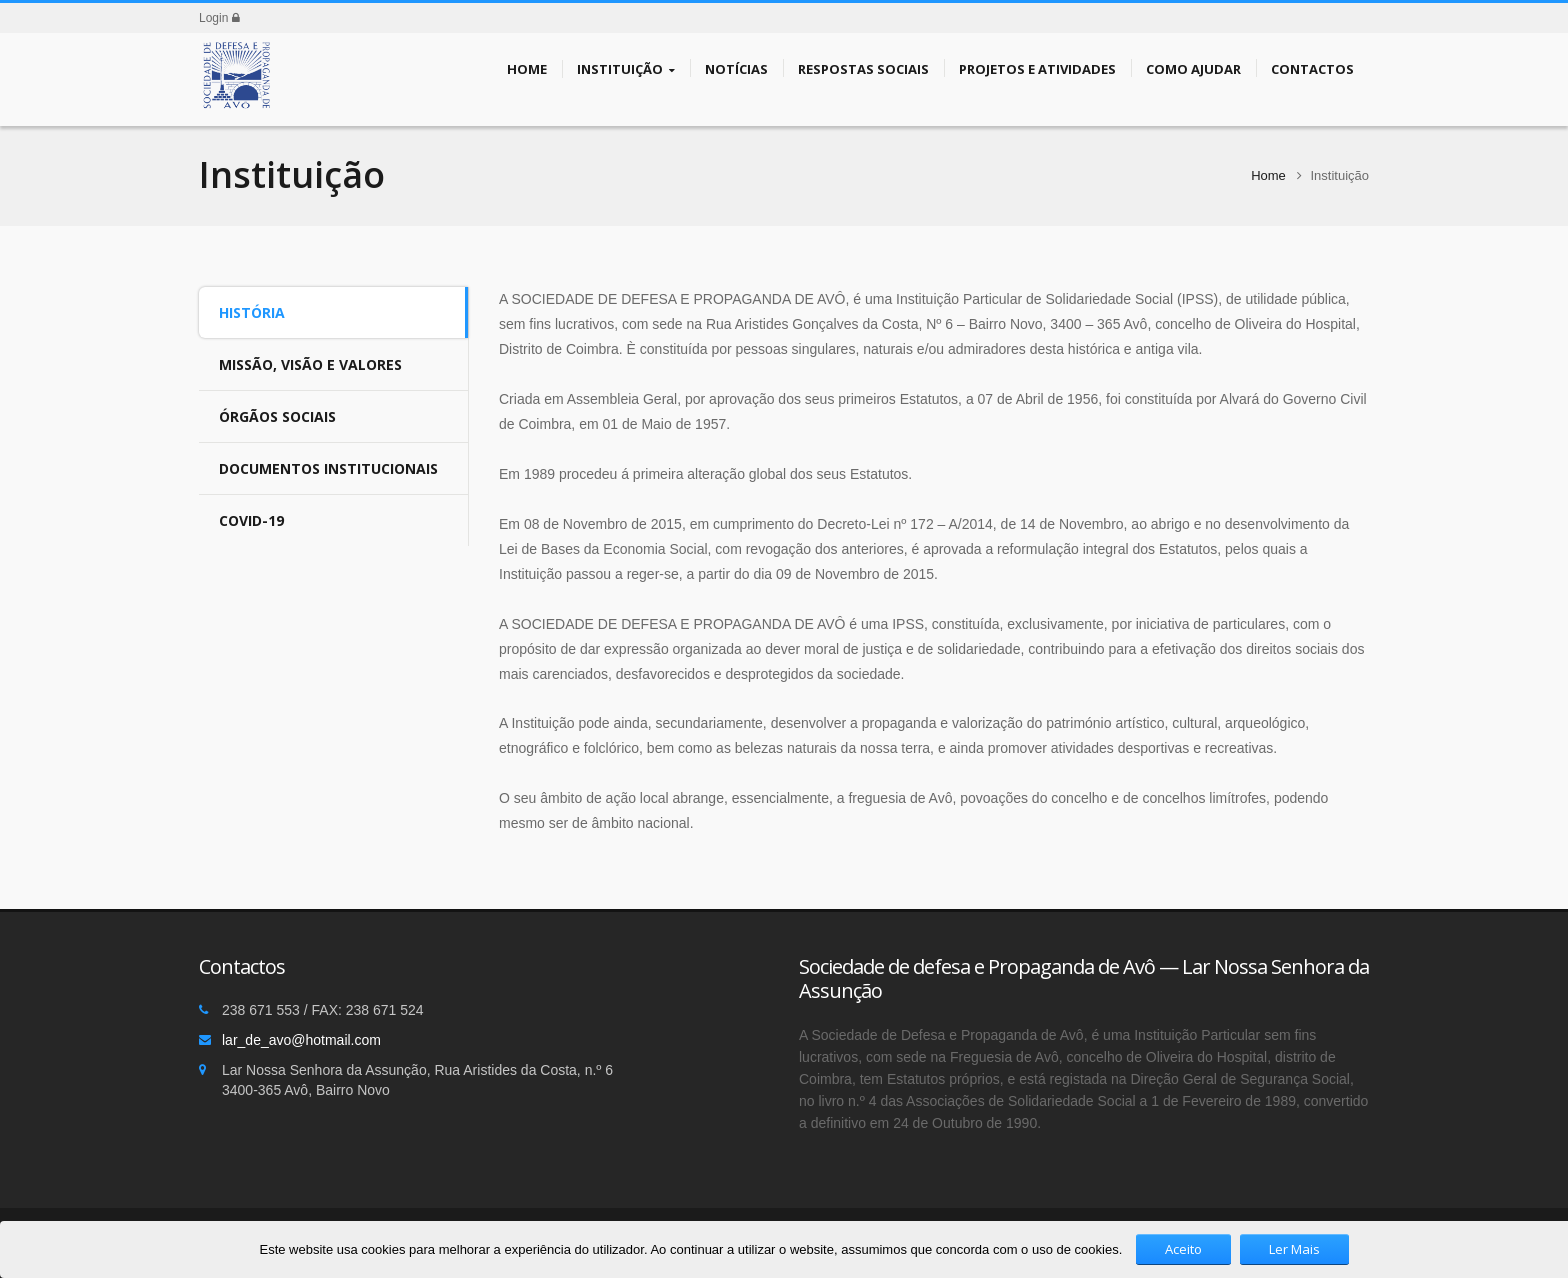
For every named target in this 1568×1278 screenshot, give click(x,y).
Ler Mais (1294, 1249)
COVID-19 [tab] (251, 520)
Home (527, 68)
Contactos (1312, 68)
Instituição (626, 69)
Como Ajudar (1193, 68)
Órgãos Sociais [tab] (277, 416)
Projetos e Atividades (1037, 68)
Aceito (1183, 1249)
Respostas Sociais (863, 68)
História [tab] (252, 312)
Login (219, 18)
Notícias (736, 68)
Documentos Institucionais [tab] (328, 468)
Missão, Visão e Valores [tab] (310, 364)
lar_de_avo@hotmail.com (301, 1040)
